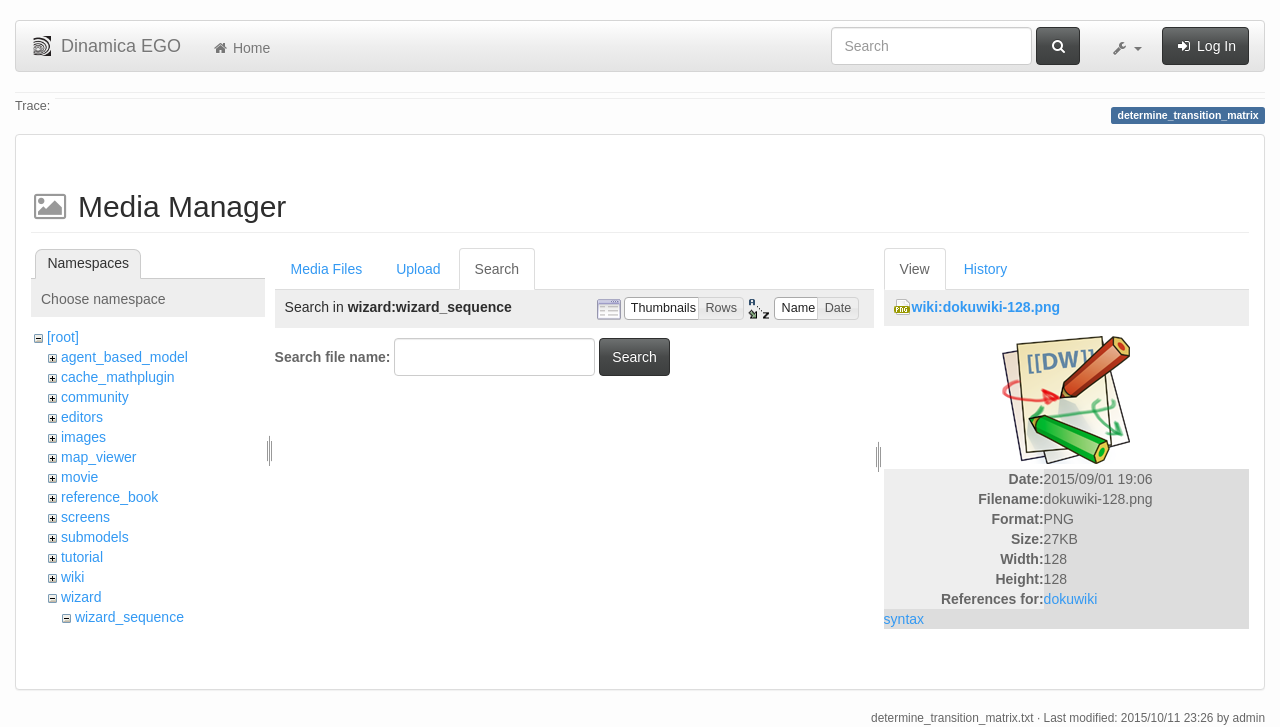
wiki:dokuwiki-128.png (986, 307)
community (95, 397)
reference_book (109, 497)
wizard (81, 597)
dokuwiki (1071, 599)
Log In (1205, 46)
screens (85, 517)
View (915, 269)
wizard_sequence (129, 617)
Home (240, 48)
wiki (72, 577)
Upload (418, 269)
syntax (904, 619)
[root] (63, 337)
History (986, 269)
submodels (95, 537)
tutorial (82, 557)
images (83, 437)
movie (79, 477)
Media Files (327, 269)
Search (497, 269)
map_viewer (98, 457)
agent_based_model (124, 357)
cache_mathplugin (118, 377)
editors (82, 417)
